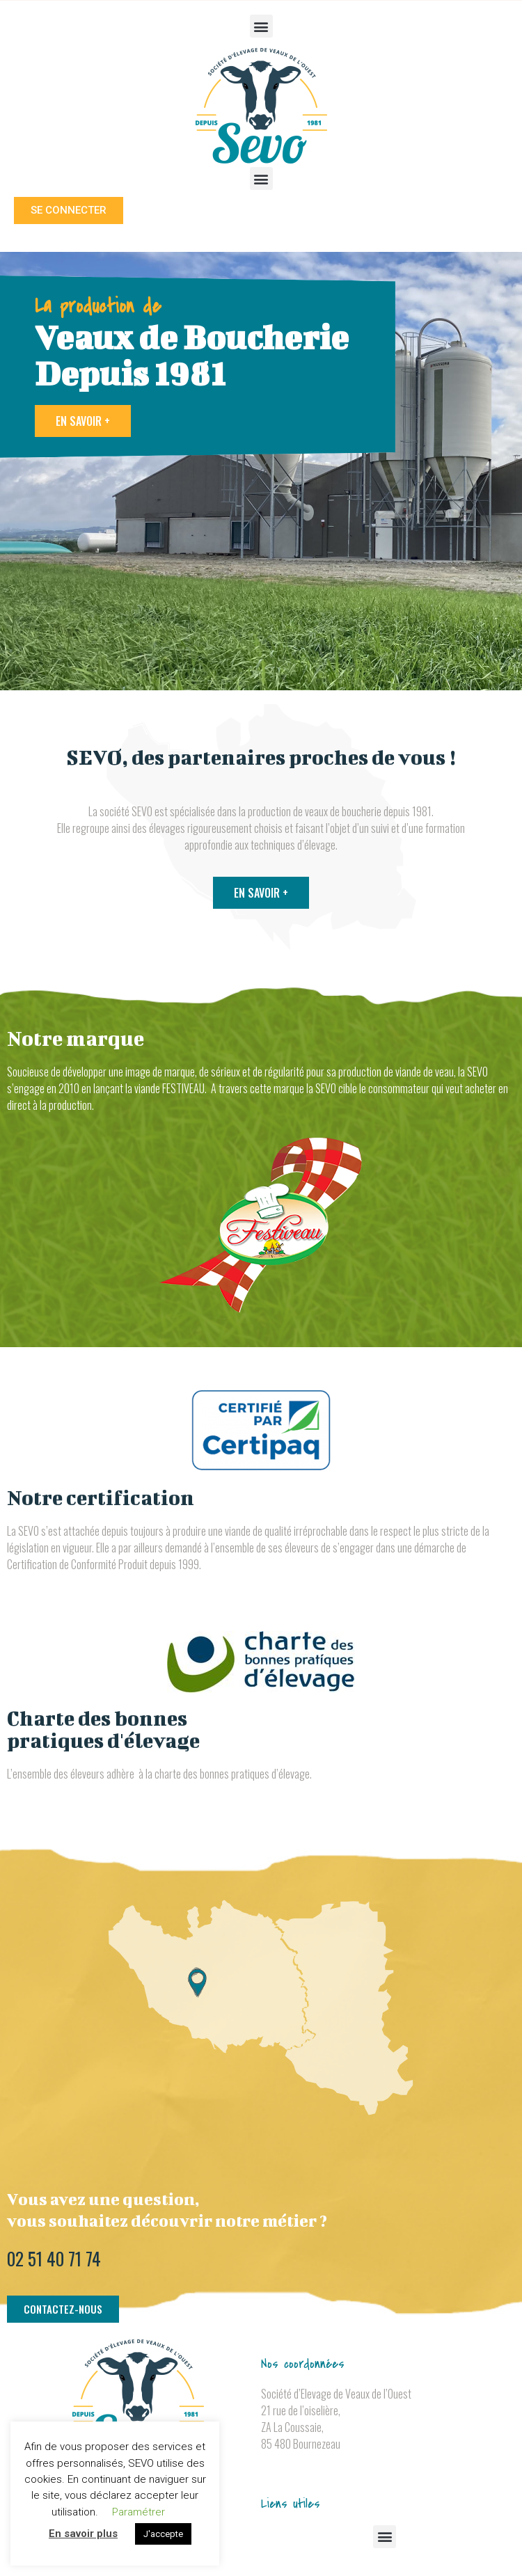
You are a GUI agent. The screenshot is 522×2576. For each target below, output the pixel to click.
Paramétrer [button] (138, 2512)
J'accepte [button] (163, 2534)
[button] (261, 26)
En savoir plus (83, 2533)
